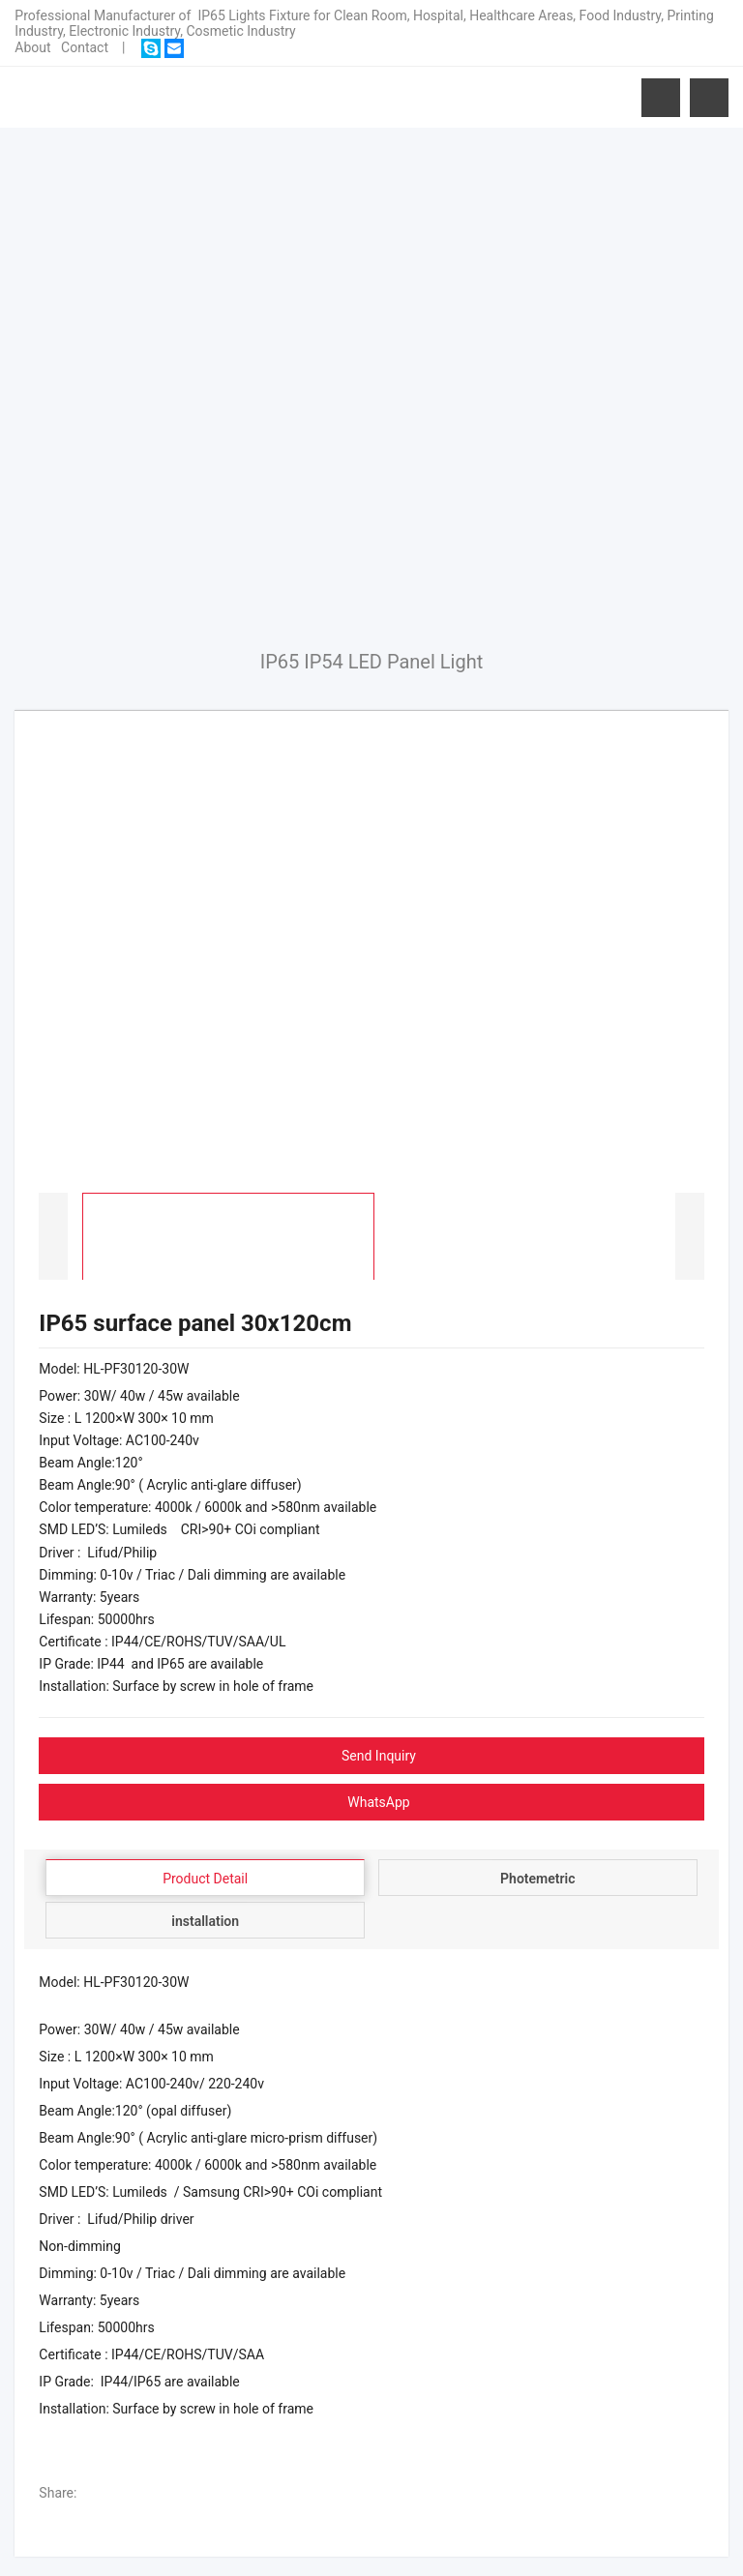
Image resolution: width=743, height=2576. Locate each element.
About (32, 47)
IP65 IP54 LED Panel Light (372, 661)
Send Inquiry (379, 1755)
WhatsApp (378, 1802)
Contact (84, 47)
